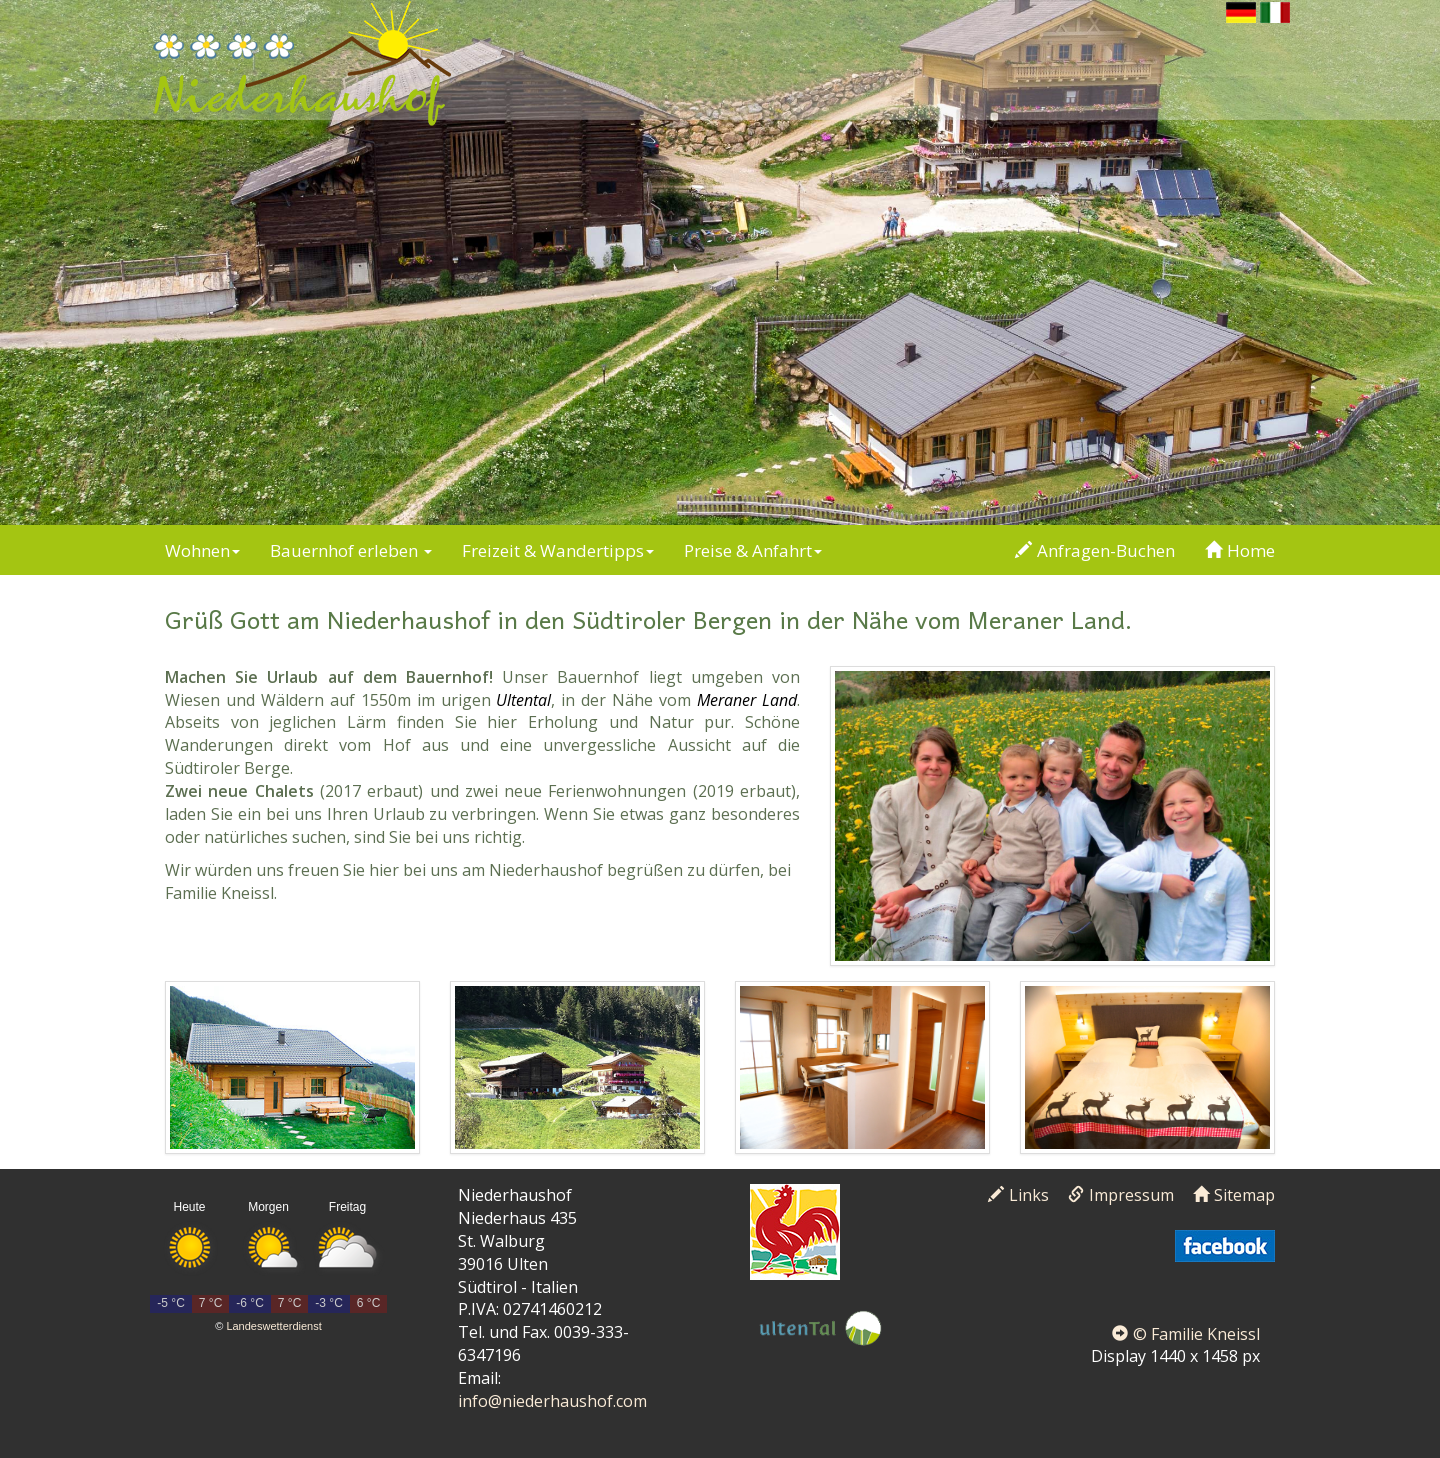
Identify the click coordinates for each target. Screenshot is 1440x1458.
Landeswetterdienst (273, 1326)
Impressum (1121, 1195)
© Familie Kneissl (1186, 1334)
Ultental (523, 700)
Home (1240, 550)
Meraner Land (747, 700)
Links (1018, 1195)
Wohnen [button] (202, 550)
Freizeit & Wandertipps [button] (558, 550)
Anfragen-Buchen (1095, 550)
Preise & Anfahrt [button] (753, 550)
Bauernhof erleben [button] (351, 550)
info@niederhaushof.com (552, 1401)
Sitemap (1234, 1195)
